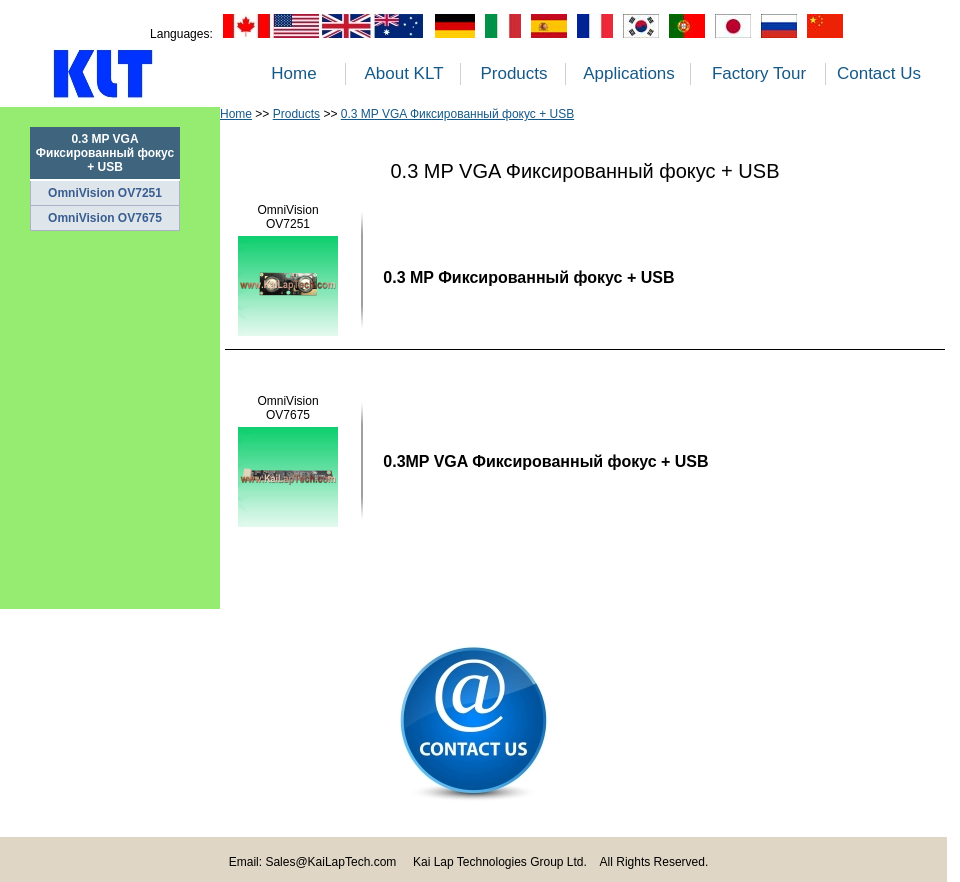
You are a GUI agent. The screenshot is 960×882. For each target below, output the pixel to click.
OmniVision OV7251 (105, 193)
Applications (629, 73)
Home (293, 73)
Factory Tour (759, 73)
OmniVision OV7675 (105, 218)
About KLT (403, 73)
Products (513, 73)
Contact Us (879, 73)
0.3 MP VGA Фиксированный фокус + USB (457, 114)
